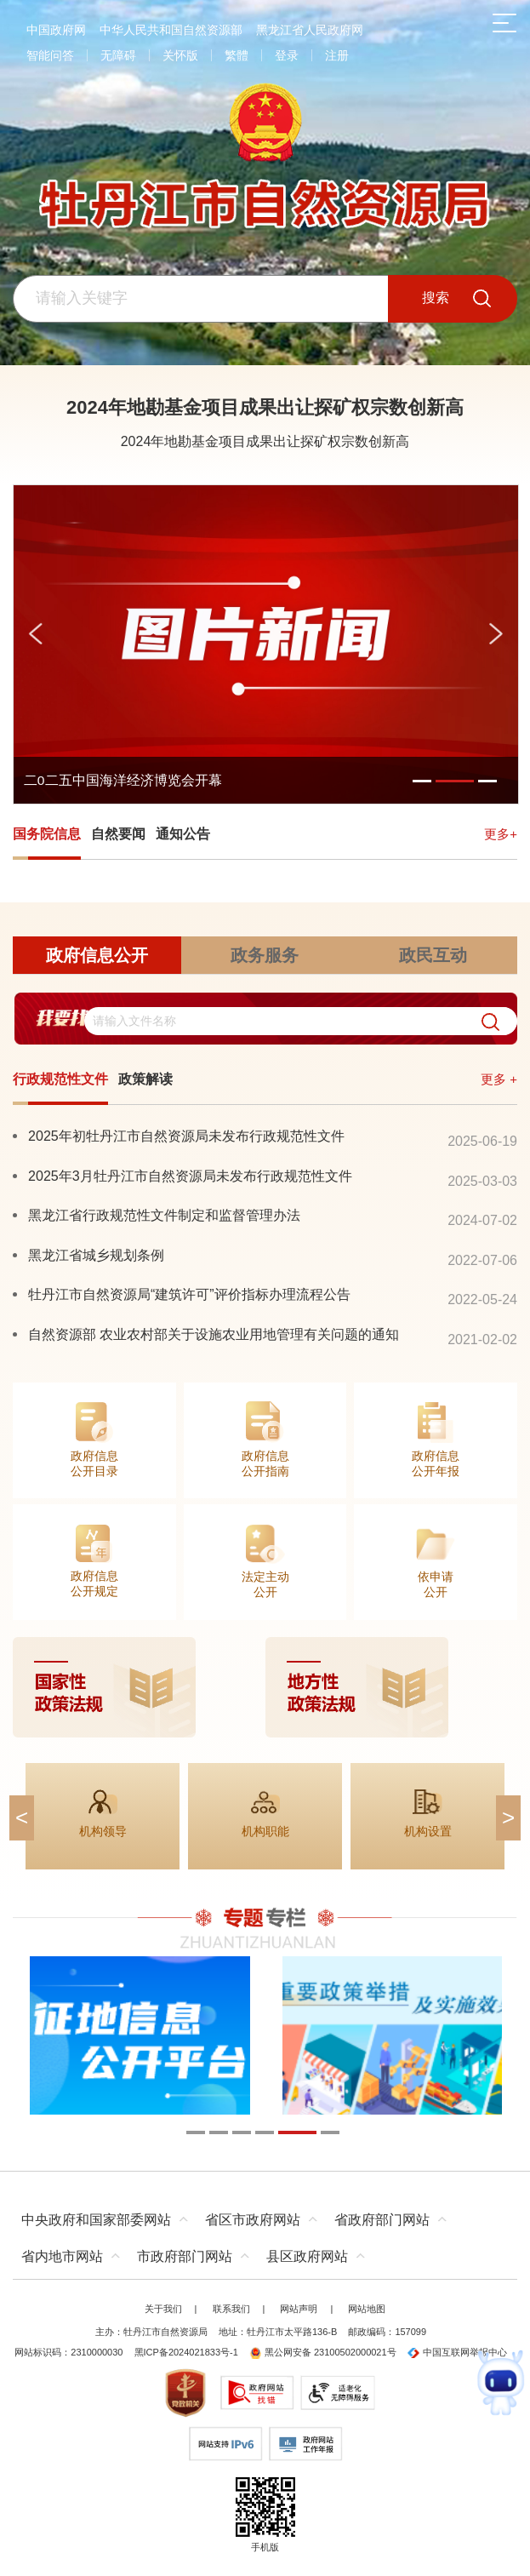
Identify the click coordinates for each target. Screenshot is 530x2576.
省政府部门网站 (382, 2219)
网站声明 (298, 2309)
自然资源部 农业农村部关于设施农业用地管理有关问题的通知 (213, 1334)
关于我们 (163, 2309)
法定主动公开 (265, 1584)
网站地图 (366, 2309)
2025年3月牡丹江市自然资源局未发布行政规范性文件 (190, 1175)
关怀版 (180, 55)
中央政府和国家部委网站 (96, 2219)
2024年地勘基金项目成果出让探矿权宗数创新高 (265, 407)
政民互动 (433, 955)
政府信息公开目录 (94, 1463)
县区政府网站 (307, 2256)
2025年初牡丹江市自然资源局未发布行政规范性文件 (186, 1135)
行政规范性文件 (60, 1079)
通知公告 (183, 834)
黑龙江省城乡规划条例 (96, 1254)
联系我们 (231, 2309)
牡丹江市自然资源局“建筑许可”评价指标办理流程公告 (189, 1294)
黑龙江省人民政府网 (309, 30)
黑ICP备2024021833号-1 (186, 2352)
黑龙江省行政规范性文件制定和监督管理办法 (164, 1214)
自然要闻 (118, 834)
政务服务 (265, 955)
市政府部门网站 (184, 2256)
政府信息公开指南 (265, 1463)
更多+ (500, 834)
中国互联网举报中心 (457, 2352)
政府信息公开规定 (94, 1583)
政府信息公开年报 (435, 1463)
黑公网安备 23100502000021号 (322, 2352)
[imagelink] (265, 1687)
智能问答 (50, 55)
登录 (287, 55)
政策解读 (145, 1079)
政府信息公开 (97, 955)
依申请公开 (435, 1584)
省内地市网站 (62, 2256)
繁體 (236, 55)
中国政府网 (56, 30)
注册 (337, 55)
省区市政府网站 (252, 2219)
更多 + (499, 1079)
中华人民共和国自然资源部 (171, 30)
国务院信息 (47, 834)
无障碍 (118, 55)
